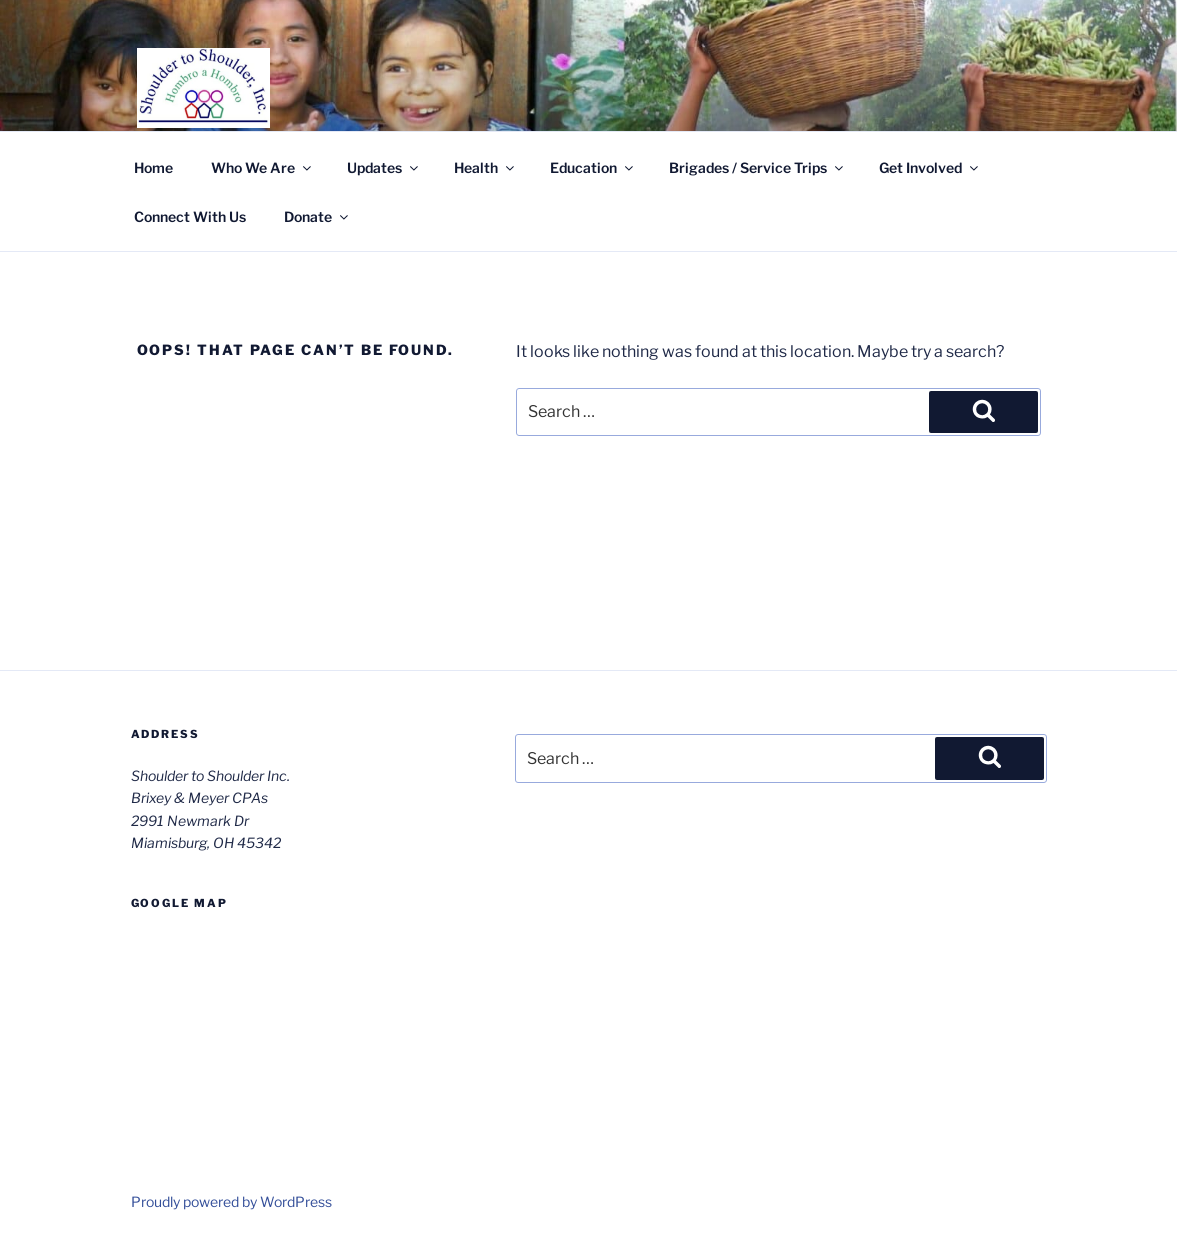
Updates (384, 167)
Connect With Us (190, 216)
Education (593, 167)
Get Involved (930, 167)
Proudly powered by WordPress (231, 1201)
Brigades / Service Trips (757, 167)
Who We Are (262, 167)
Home (153, 167)
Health (485, 167)
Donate (317, 216)
